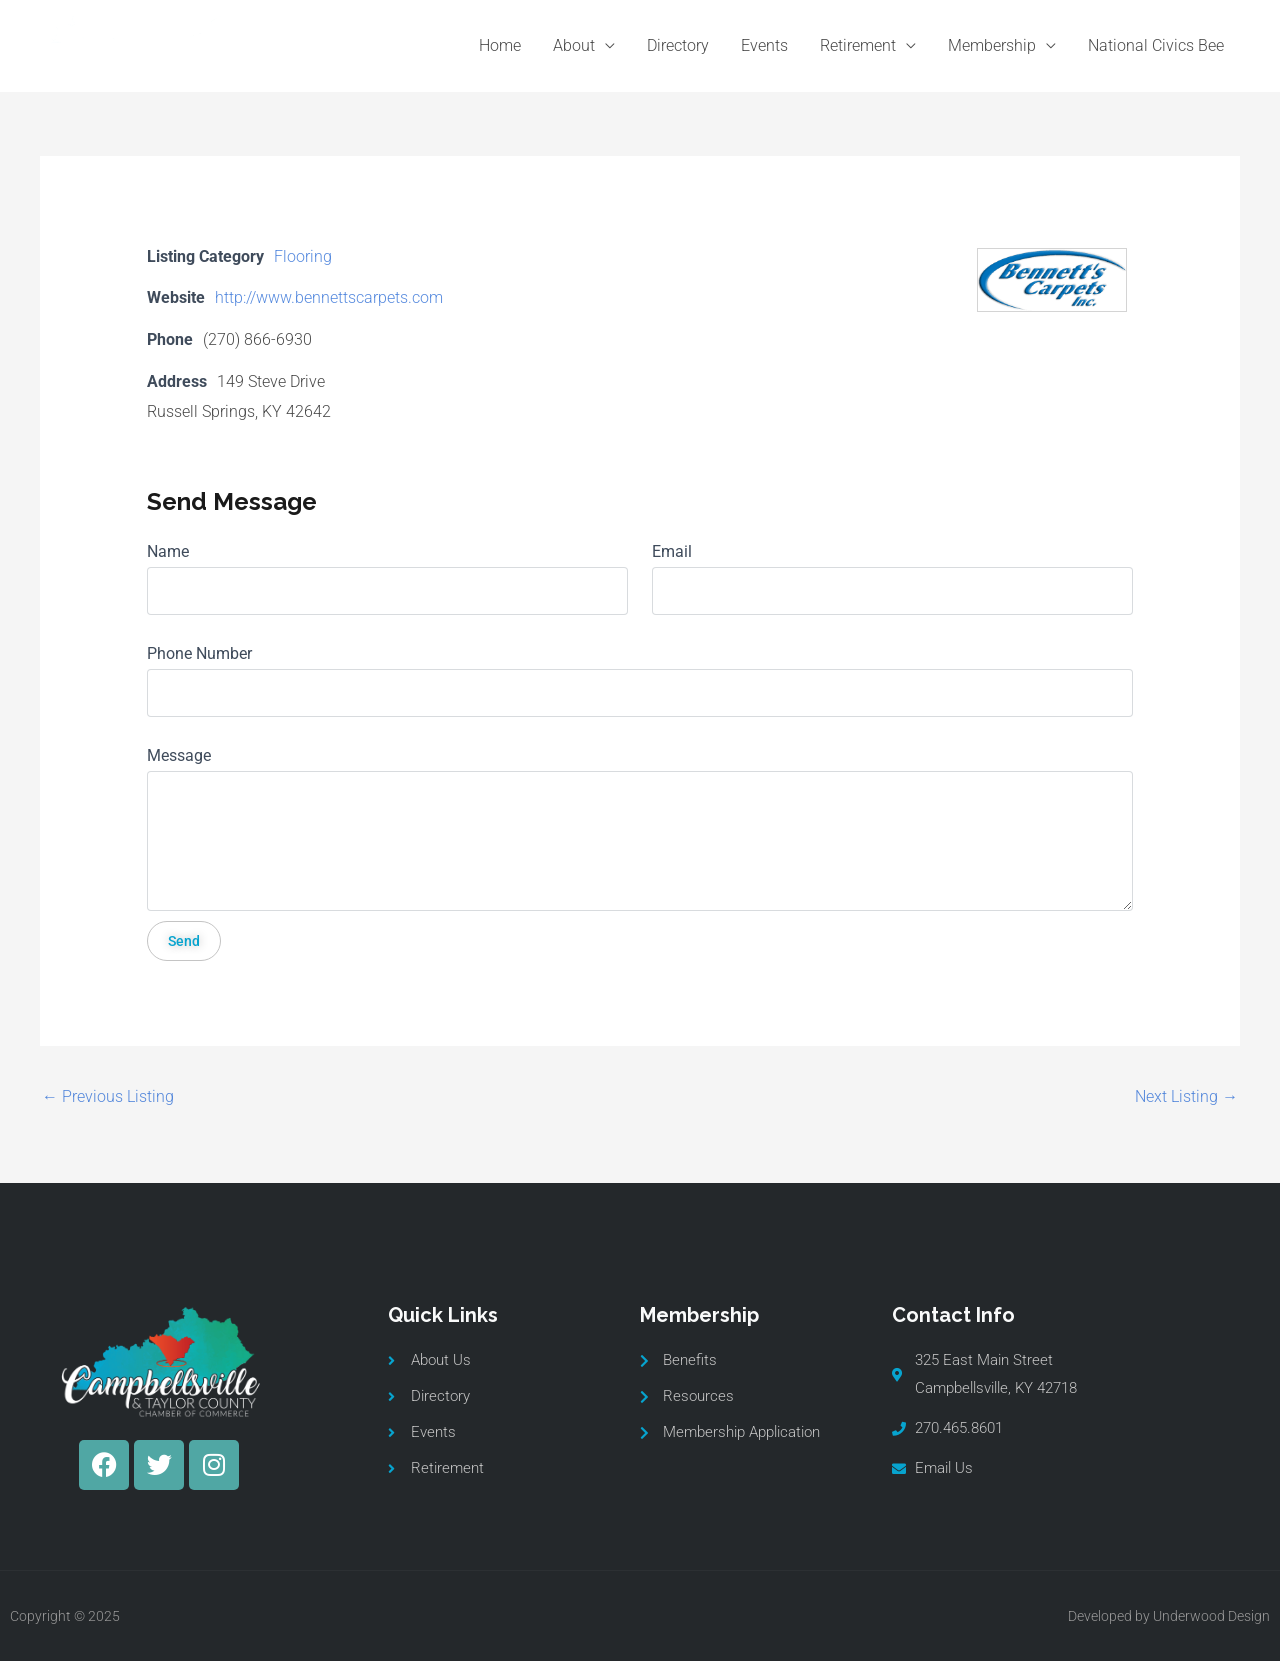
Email (672, 551)
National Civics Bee (1156, 45)
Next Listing (1186, 1096)
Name (168, 551)
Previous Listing (108, 1096)
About (574, 45)
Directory (678, 45)
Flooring (303, 256)
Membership (992, 45)
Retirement (858, 45)
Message (179, 755)
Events (764, 45)
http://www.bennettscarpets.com (329, 297)
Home (500, 45)
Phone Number (199, 653)
